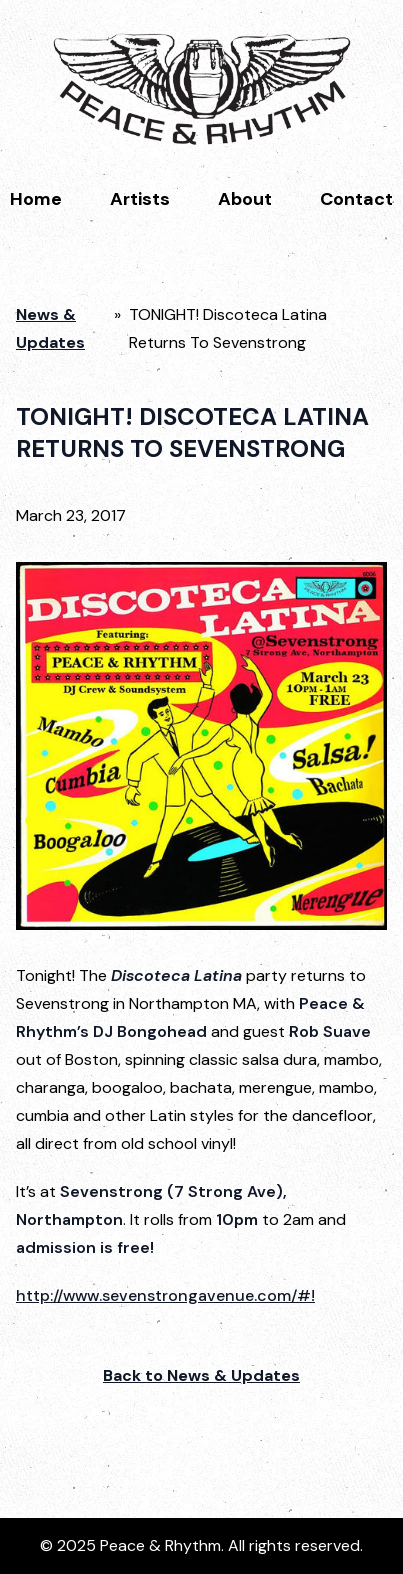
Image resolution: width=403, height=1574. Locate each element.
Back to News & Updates (201, 1375)
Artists (140, 199)
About (245, 199)
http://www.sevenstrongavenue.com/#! (165, 1295)
